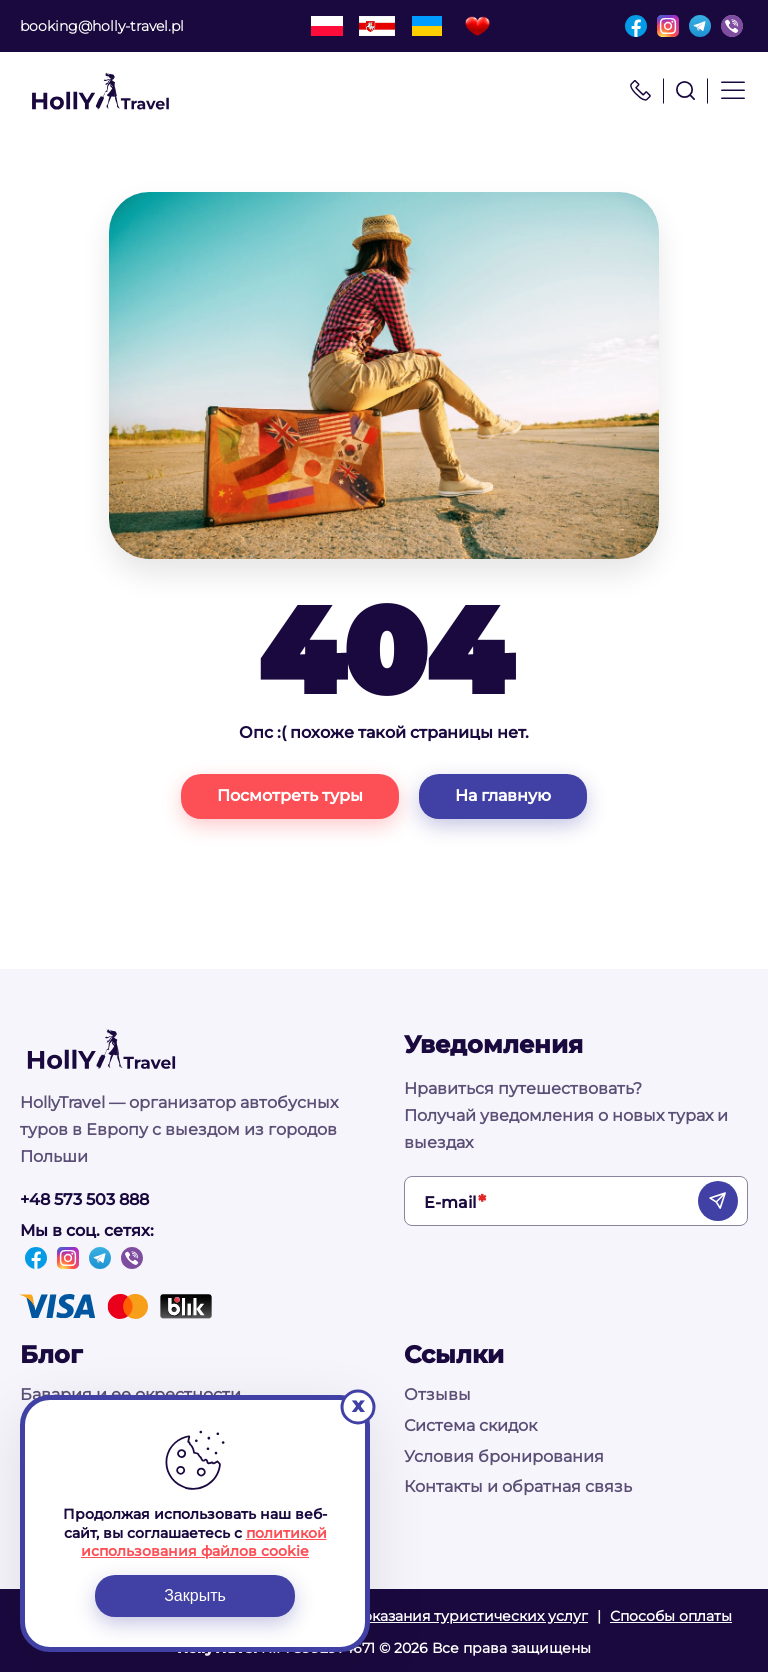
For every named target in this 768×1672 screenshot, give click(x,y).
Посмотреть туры (290, 795)
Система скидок (470, 1425)
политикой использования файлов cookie (204, 1542)
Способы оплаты (671, 1616)
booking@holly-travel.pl (102, 26)
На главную (503, 795)
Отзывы (437, 1394)
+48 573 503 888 (84, 1199)
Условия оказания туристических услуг (442, 1616)
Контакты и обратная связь (518, 1486)
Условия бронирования (504, 1456)
